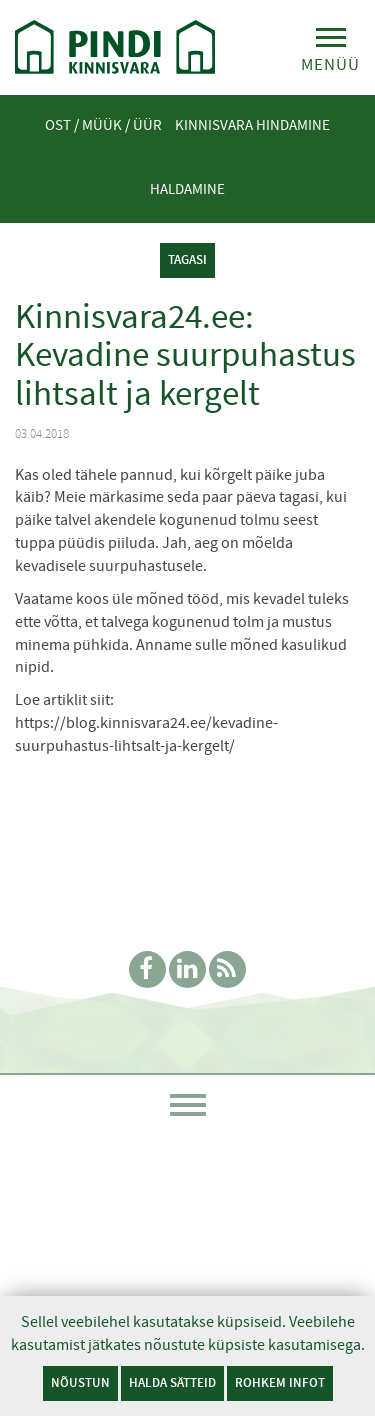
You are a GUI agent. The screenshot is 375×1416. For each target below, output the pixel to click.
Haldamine (187, 189)
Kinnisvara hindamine (252, 125)
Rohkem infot (280, 1382)
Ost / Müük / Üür (103, 125)
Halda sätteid (172, 1382)
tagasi (187, 259)
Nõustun (80, 1382)
